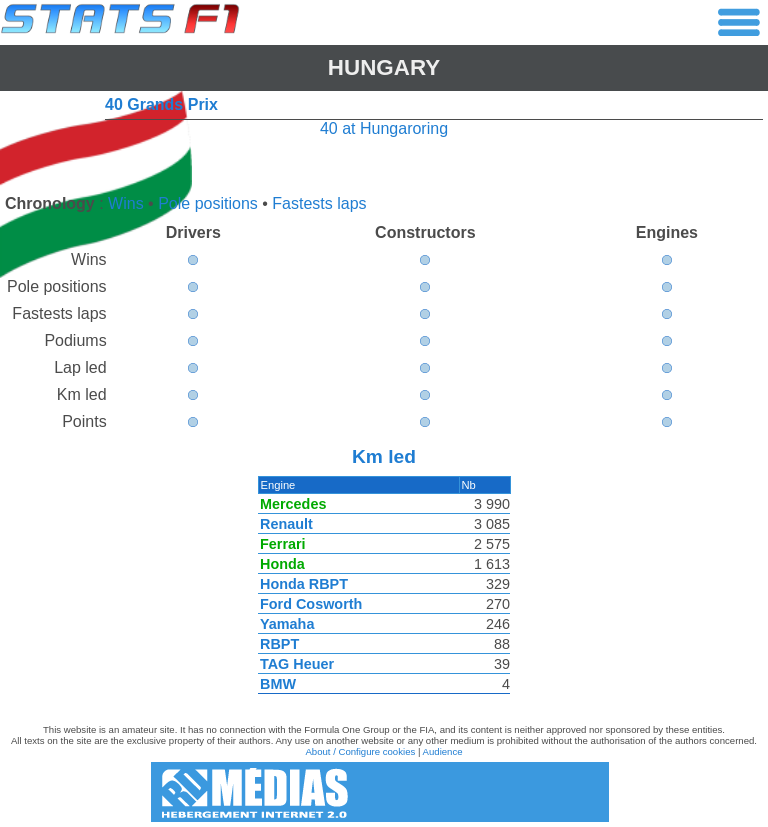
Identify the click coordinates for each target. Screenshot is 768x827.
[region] (384, 590)
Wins (126, 203)
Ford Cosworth (310, 604)
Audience (443, 751)
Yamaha (286, 624)
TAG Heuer (296, 664)
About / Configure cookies (360, 751)
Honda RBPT (303, 584)
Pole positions (208, 203)
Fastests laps (319, 203)
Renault (285, 524)
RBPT (278, 644)
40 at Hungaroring (384, 128)
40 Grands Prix (161, 104)
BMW (277, 684)
